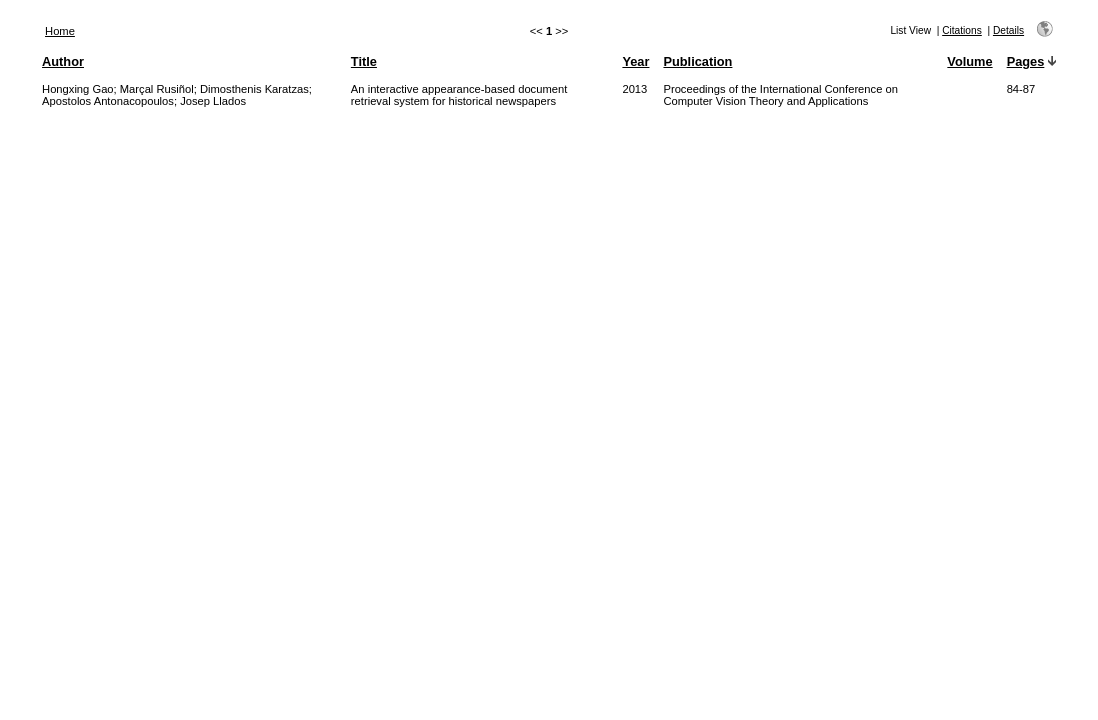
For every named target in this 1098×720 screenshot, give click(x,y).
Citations (962, 30)
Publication (697, 61)
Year (635, 61)
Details (1008, 30)
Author (63, 61)
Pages (1026, 61)
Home (60, 31)
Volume (969, 61)
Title (364, 61)
